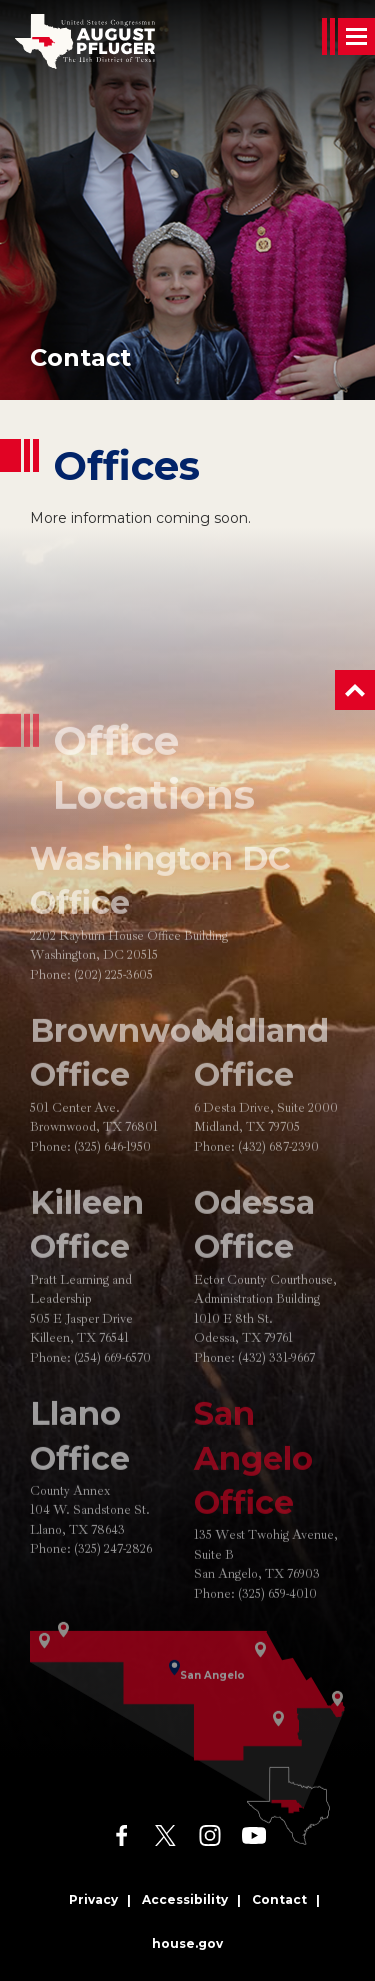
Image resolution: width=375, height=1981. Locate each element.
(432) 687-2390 (278, 1188)
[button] (355, 690)
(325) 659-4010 (277, 1635)
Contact (80, 357)
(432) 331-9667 (276, 1399)
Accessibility (185, 1899)
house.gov (187, 1943)
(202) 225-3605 (113, 1016)
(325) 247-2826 (113, 1590)
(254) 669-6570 (112, 1399)
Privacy (93, 1899)
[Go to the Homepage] (85, 41)
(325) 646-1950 (112, 1188)
